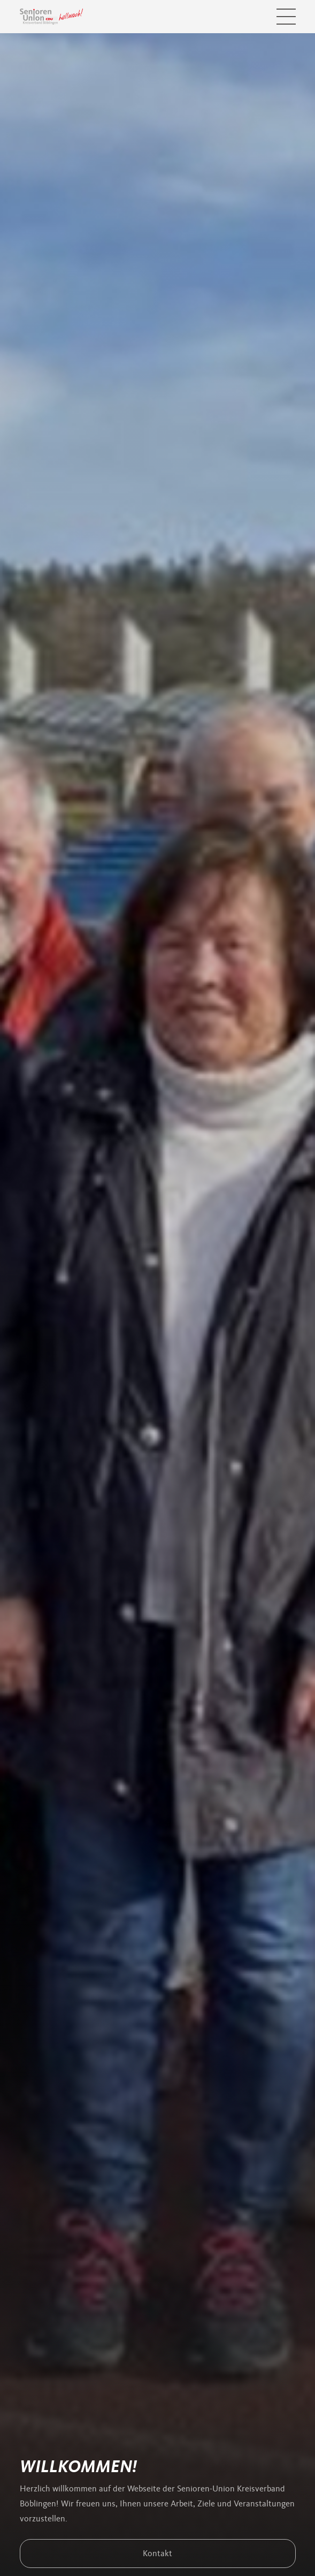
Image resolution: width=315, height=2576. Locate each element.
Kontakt (157, 2553)
